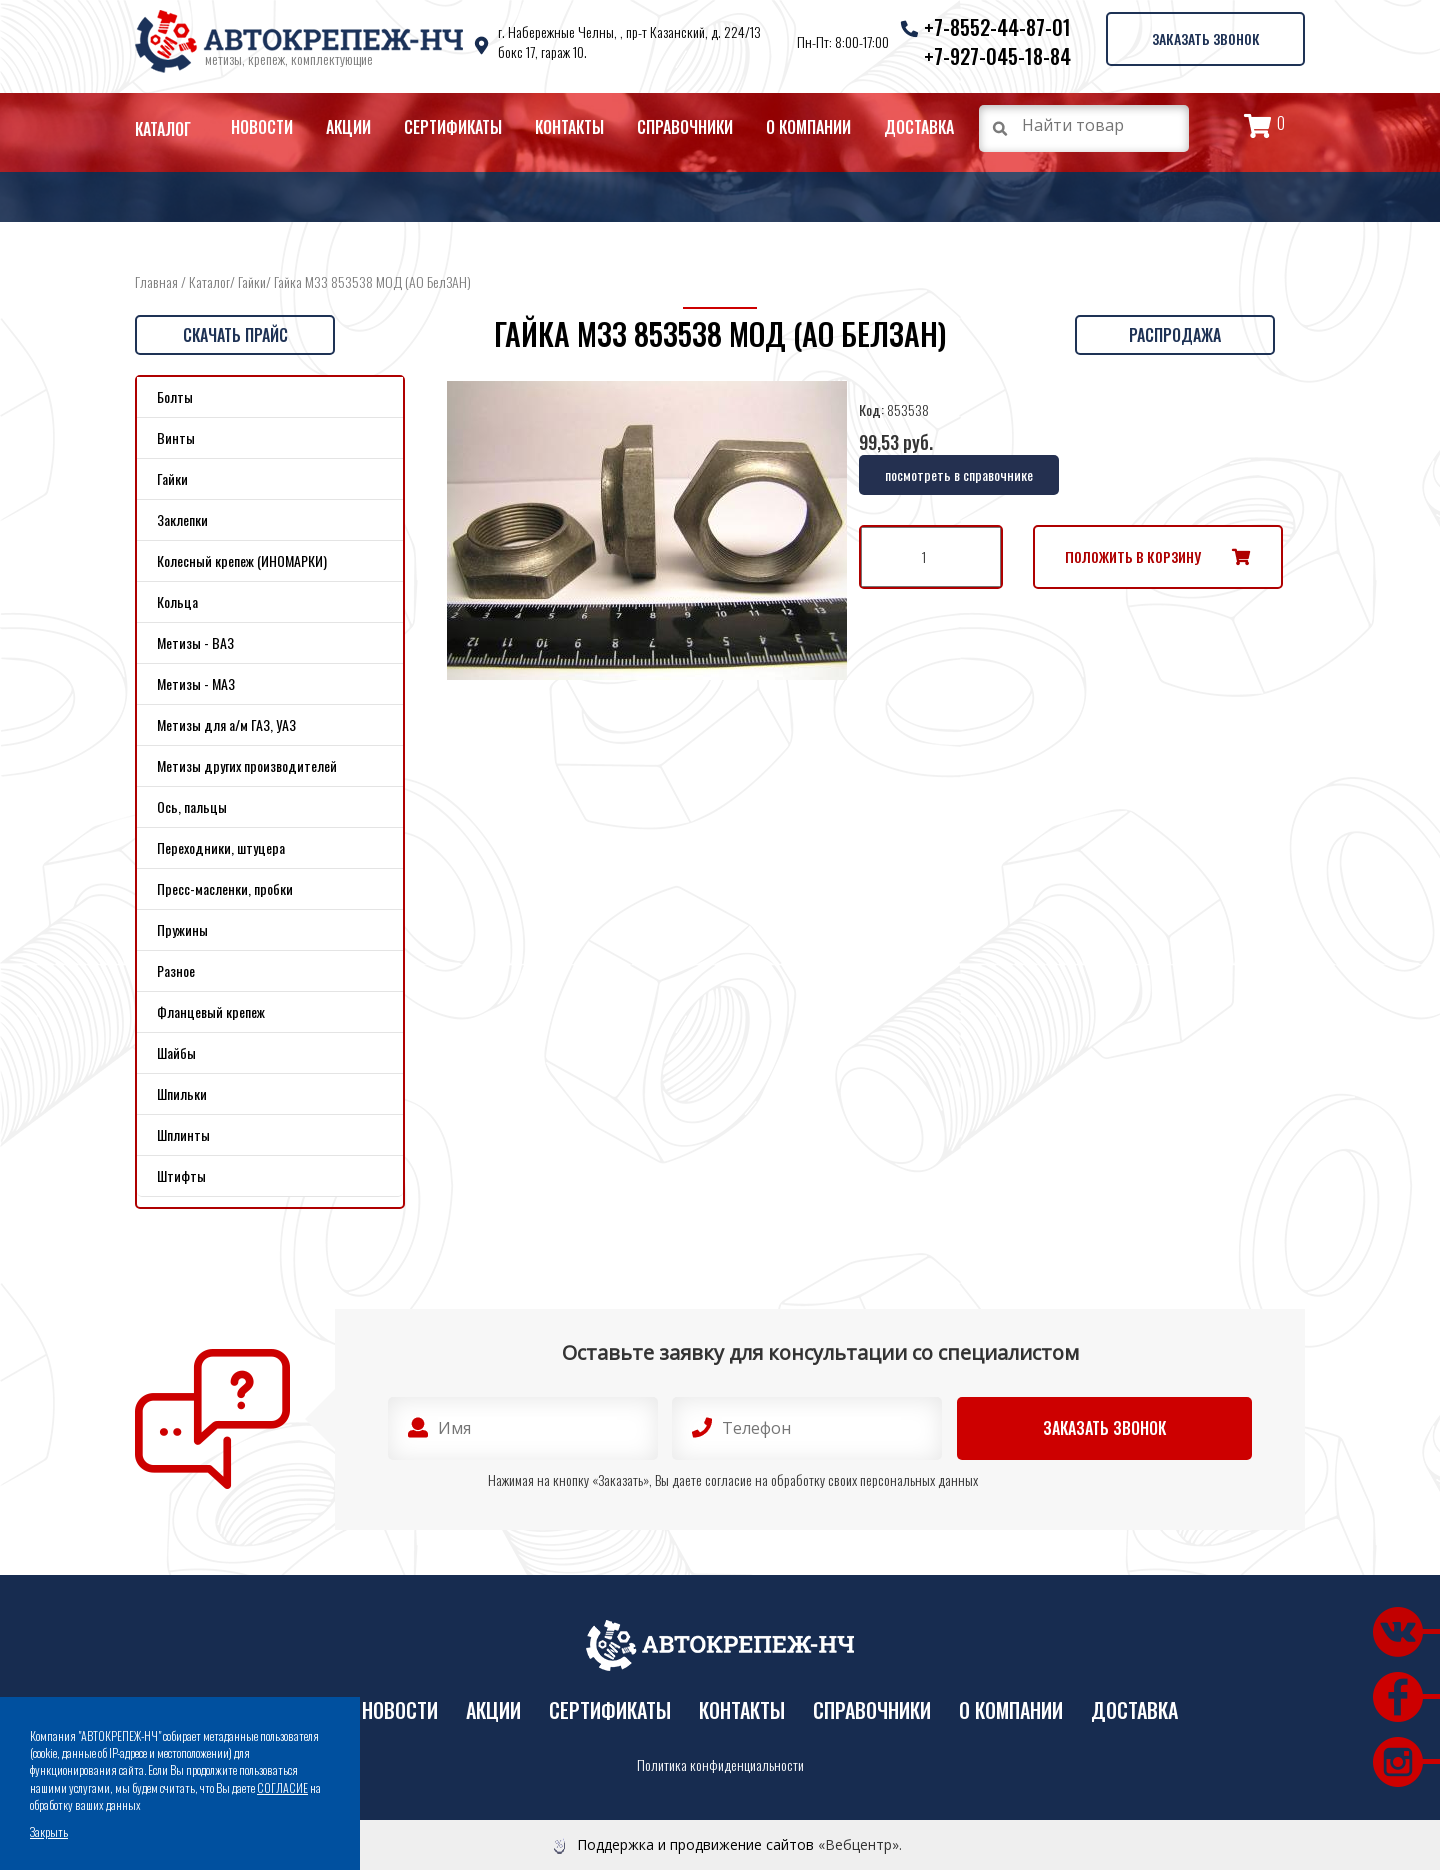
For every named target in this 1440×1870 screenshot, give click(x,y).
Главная (156, 281)
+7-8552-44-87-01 (996, 27)
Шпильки (182, 1093)
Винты (176, 437)
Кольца (177, 601)
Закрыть (49, 1831)
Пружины (182, 929)
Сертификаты (453, 127)
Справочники (685, 127)
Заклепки (182, 519)
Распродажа (1175, 335)
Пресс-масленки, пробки (225, 888)
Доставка (919, 127)
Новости (262, 127)
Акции (348, 127)
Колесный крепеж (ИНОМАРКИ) (242, 560)
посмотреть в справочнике (959, 474)
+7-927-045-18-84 (996, 56)
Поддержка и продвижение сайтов (695, 1844)
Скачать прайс (235, 335)
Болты (175, 396)
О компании (808, 127)
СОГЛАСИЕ (282, 1787)
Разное (176, 970)
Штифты (181, 1175)
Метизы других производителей (247, 765)
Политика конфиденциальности (720, 1765)
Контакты (569, 127)
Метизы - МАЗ (196, 683)
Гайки (252, 281)
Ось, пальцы (192, 806)
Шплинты (183, 1134)
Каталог (163, 129)
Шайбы (176, 1052)
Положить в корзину (1133, 556)
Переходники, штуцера (221, 847)
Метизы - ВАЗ (195, 642)
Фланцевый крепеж (211, 1011)
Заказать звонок (1205, 38)
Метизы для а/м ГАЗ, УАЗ (226, 724)
